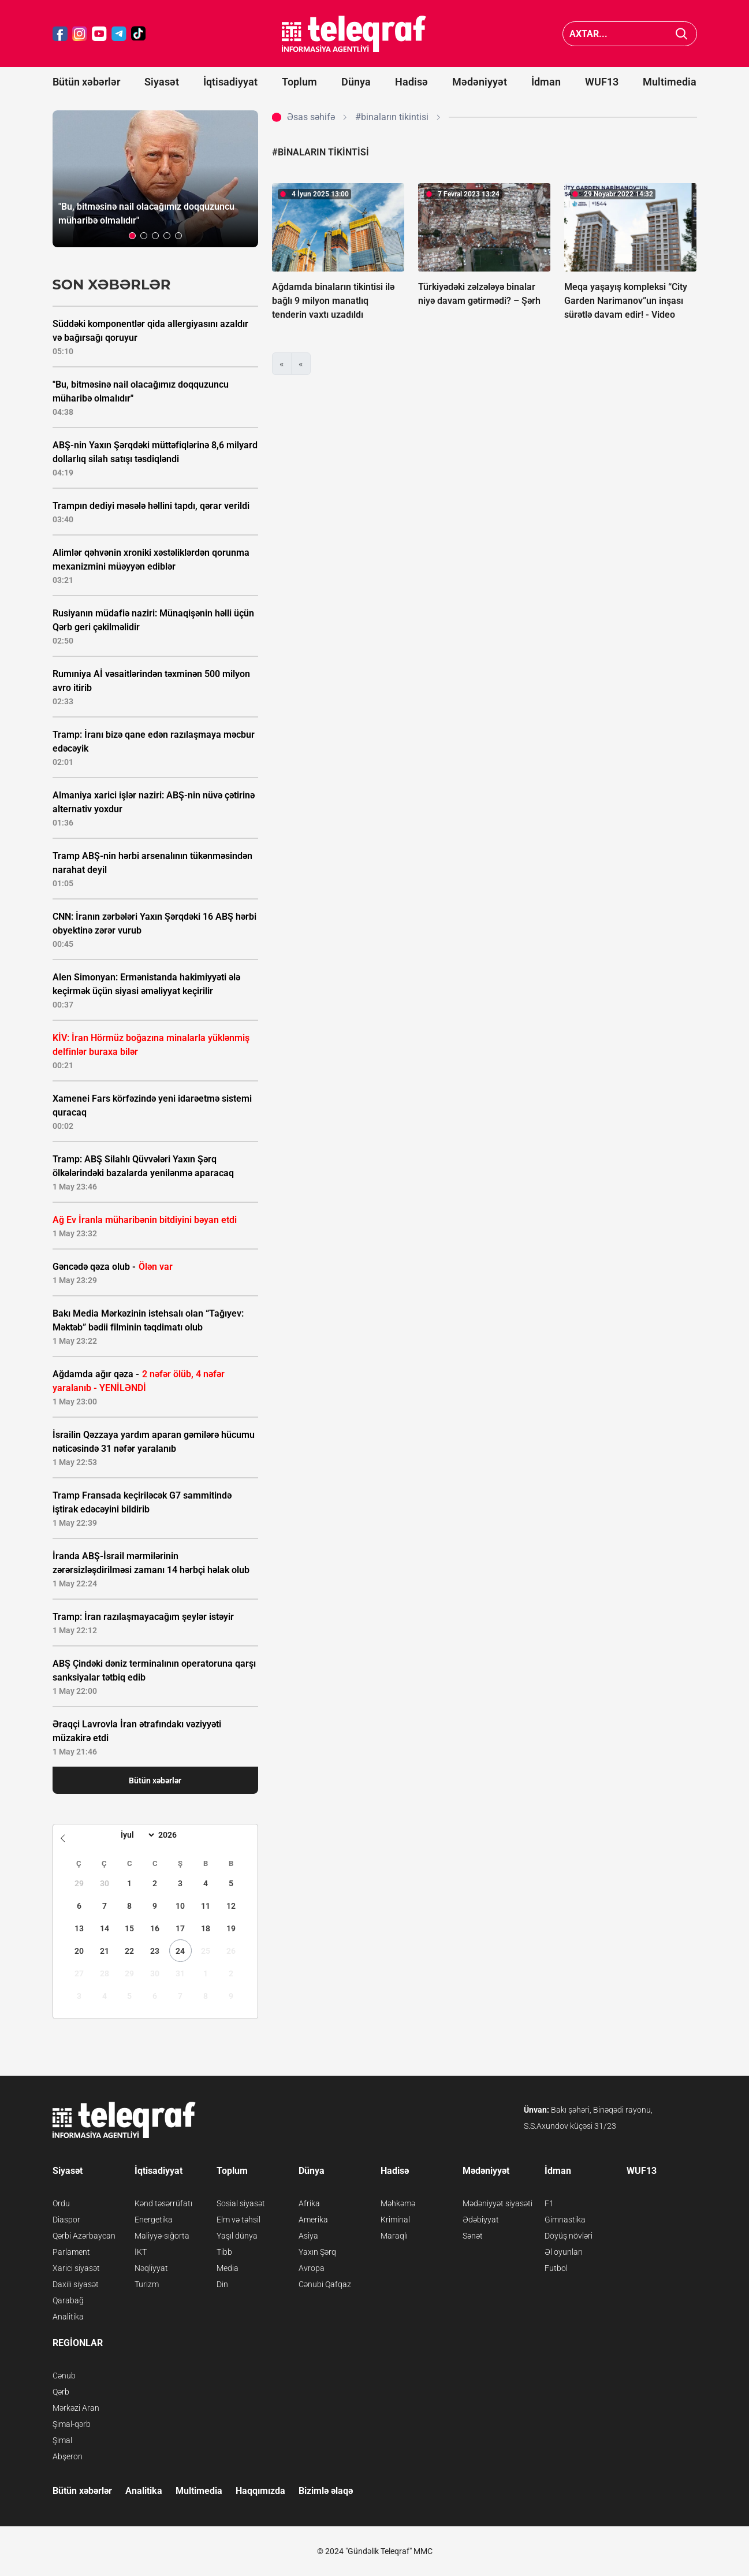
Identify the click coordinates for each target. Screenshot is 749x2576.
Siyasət (161, 82)
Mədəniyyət (479, 82)
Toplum (299, 82)
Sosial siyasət (241, 2203)
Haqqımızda (260, 2490)
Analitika (68, 2316)
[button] (132, 235)
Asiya (308, 2235)
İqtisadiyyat (230, 82)
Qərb (61, 2391)
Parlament (71, 2252)
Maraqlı (394, 2235)
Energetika (154, 2219)
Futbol (556, 2268)
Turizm (147, 2284)
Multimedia (669, 82)
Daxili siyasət (76, 2284)
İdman (546, 82)
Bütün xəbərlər (86, 82)
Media (228, 2268)
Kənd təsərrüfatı (163, 2203)
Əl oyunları (564, 2252)
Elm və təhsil (238, 2219)
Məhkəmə (398, 2203)
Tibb (224, 2252)
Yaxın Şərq (317, 2252)
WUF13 (601, 82)
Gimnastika (565, 2219)
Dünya (356, 82)
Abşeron (68, 2456)
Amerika (313, 2219)
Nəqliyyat (151, 2268)
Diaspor (66, 2219)
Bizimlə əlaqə (326, 2490)
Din (222, 2284)
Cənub (64, 2375)
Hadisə (411, 82)
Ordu (61, 2203)
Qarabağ (68, 2300)
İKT (141, 2252)
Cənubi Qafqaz (325, 2284)
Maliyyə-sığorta (162, 2235)
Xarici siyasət (76, 2268)
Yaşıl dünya (237, 2235)
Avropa (312, 2268)
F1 (549, 2203)
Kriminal (395, 2219)
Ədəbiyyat (481, 2219)
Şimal (62, 2440)
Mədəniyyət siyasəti (497, 2203)
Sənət (473, 2235)
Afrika (309, 2203)
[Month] (136, 1835)
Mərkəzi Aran (76, 2408)
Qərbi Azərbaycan (84, 2235)
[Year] (175, 1834)
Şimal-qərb (72, 2424)
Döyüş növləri (569, 2235)
